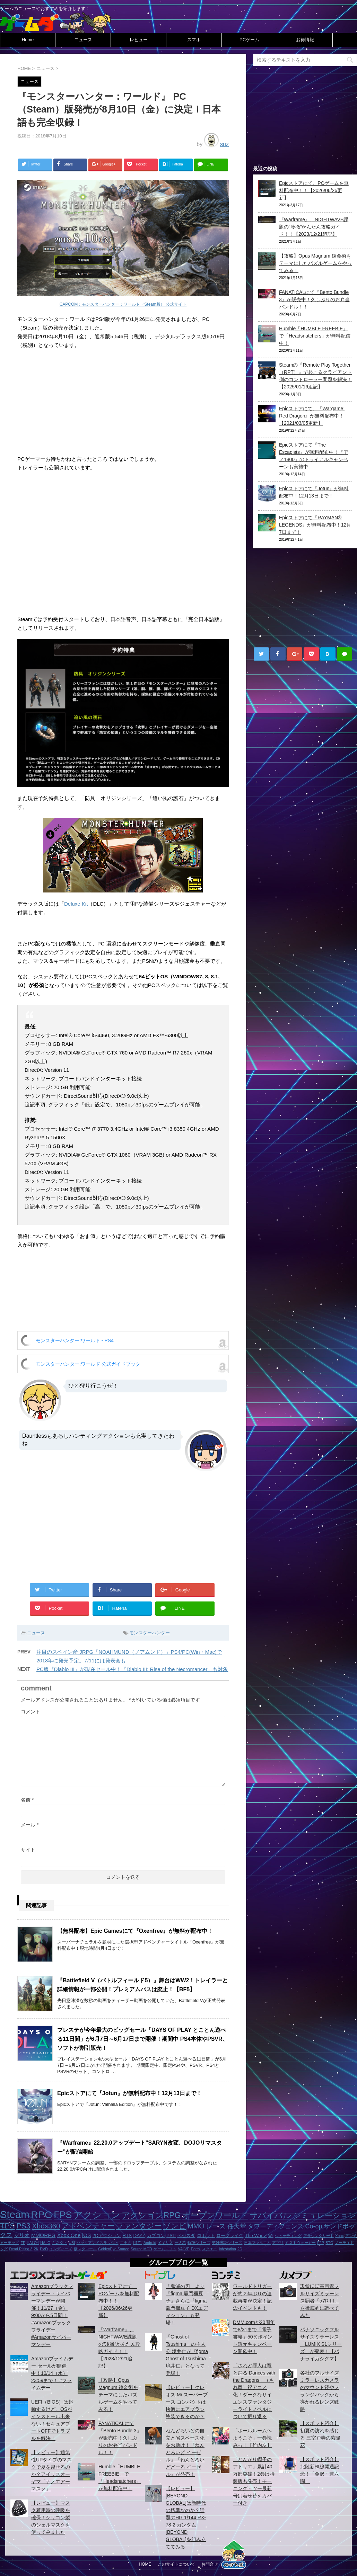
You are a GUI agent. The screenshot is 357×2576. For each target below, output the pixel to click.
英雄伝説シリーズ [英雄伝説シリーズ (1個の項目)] (227, 2243)
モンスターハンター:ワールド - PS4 (75, 1340)
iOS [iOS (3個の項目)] (86, 2235)
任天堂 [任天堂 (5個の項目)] (236, 2226)
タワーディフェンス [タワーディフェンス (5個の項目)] (275, 2226)
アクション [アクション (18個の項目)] (96, 2215)
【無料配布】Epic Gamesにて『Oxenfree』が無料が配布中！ (135, 1931)
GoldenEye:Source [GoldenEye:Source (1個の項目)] (113, 2249)
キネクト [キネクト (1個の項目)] (59, 2243)
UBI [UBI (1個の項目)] (72, 2243)
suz (224, 144)
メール (29, 1825)
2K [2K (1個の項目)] (36, 2249)
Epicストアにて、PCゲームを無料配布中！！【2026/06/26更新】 (314, 190)
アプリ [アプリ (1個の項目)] (278, 2243)
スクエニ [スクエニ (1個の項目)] (209, 2249)
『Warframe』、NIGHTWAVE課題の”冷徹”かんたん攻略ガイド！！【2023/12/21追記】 (313, 227)
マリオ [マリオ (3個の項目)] (21, 2235)
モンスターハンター (149, 1632)
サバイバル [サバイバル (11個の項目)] (270, 2215)
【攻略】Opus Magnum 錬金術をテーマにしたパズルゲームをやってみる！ (315, 263)
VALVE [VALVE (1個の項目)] (184, 2249)
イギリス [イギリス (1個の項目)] (165, 2243)
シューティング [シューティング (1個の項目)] (288, 2236)
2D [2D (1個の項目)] (239, 2249)
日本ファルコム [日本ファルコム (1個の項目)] (257, 2243)
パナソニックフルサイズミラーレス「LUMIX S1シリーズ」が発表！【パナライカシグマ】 (321, 2344)
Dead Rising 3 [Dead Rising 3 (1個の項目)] (20, 2249)
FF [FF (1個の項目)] (22, 2243)
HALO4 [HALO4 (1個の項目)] (33, 2243)
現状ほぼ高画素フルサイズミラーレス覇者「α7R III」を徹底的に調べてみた (319, 2300)
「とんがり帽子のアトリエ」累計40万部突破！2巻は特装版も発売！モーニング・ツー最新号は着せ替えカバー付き (254, 2481)
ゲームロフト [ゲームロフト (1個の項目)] (165, 2249)
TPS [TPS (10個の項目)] (7, 2226)
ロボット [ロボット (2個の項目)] (206, 2235)
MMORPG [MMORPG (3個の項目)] (43, 2235)
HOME (145, 2564)
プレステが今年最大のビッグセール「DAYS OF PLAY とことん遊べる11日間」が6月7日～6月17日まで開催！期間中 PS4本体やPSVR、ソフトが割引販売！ (142, 2039)
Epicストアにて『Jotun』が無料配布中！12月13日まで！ (129, 2093)
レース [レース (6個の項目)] (216, 2226)
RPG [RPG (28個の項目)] (41, 2214)
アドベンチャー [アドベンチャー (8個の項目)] (88, 2226)
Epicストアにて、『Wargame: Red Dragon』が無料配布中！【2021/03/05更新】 (312, 416)
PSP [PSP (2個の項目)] (171, 2235)
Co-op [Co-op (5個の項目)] (313, 2226)
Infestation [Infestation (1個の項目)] (227, 2249)
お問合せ (209, 2564)
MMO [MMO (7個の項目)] (196, 2226)
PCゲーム (249, 39)
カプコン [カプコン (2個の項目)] (156, 2235)
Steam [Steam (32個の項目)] (14, 2214)
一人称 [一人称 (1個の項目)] (180, 2243)
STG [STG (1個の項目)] (329, 2243)
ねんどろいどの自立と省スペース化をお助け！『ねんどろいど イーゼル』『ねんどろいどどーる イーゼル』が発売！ (185, 2452)
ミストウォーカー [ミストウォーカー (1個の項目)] (300, 2243)
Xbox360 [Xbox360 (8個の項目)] (46, 2226)
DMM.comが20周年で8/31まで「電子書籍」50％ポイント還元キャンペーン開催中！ (254, 2336)
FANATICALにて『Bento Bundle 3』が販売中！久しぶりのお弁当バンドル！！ (314, 299)
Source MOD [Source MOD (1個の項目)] (141, 2249)
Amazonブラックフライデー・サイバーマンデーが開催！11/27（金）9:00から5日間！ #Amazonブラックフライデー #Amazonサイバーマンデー (52, 2315)
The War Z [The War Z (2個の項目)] (256, 2235)
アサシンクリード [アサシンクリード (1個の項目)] (318, 2236)
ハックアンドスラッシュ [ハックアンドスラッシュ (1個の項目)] (98, 2243)
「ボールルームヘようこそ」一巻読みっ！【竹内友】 (252, 2438)
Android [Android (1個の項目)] (149, 2243)
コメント (30, 1711)
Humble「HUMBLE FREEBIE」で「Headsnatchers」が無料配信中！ (314, 336)
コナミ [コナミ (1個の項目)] (125, 2243)
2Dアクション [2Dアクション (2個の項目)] (107, 2235)
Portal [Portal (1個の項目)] (196, 2249)
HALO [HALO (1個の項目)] (45, 2243)
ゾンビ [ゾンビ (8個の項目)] (174, 2226)
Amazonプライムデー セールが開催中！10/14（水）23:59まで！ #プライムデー (52, 2373)
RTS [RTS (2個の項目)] (127, 2235)
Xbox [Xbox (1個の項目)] (339, 2236)
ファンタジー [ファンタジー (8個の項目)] (139, 2226)
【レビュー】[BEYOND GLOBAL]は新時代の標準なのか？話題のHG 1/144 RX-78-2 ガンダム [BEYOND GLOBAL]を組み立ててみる (186, 2517)
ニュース (83, 39)
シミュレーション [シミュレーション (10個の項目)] (324, 2215)
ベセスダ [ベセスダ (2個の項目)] (186, 2235)
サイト (28, 1849)
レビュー (139, 39)
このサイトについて (176, 2564)
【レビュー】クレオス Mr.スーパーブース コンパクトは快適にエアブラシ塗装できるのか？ (187, 2402)
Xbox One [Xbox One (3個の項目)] (69, 2235)
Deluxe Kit (76, 904)
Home (28, 39)
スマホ (194, 39)
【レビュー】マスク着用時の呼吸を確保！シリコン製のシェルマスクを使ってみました (50, 2517)
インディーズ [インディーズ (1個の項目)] (60, 2249)
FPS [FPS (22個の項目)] (63, 2215)
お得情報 (305, 39)
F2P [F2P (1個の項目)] (320, 2243)
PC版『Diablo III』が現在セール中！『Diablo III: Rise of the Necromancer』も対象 (132, 1669)
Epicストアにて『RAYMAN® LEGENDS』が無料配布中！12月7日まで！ (315, 525)
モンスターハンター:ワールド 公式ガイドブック (88, 1364)
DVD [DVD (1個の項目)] (44, 2249)
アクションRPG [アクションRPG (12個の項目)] (151, 2215)
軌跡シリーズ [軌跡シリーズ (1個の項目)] (199, 2243)
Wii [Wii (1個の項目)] (270, 2236)
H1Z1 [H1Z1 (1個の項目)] (137, 2243)
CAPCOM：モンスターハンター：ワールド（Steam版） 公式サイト (123, 304)
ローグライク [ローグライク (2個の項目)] (229, 2235)
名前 (27, 1800)
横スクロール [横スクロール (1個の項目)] (85, 2249)
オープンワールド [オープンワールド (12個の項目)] (215, 2215)
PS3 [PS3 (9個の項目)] (23, 2226)
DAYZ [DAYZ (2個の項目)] (139, 2235)
